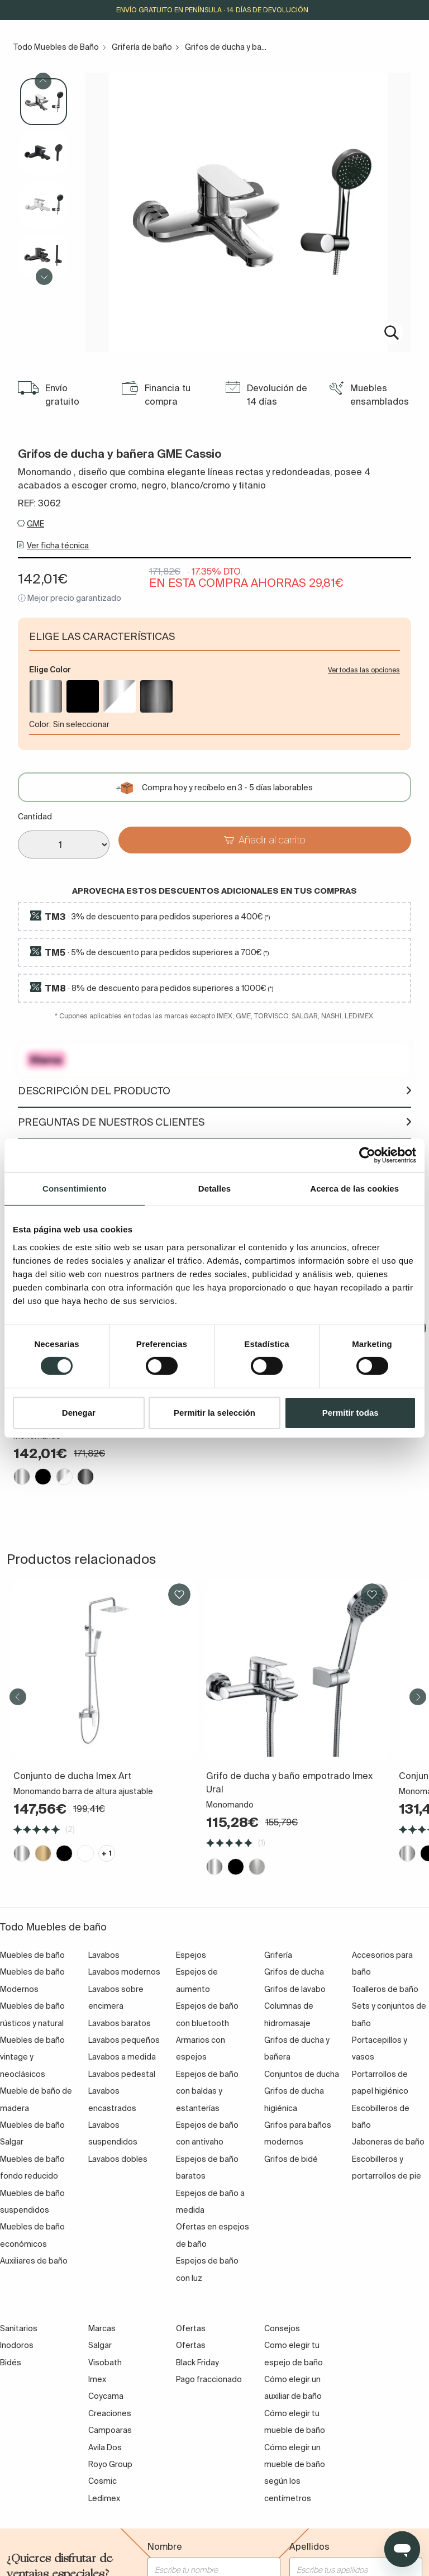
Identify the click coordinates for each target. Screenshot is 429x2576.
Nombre (164, 2546)
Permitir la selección (214, 1412)
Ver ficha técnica (58, 545)
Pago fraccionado (209, 2379)
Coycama (105, 2396)
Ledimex (104, 2498)
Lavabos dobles (117, 2159)
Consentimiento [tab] (74, 1188)
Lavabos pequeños (124, 2040)
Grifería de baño (142, 46)
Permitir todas (350, 1412)
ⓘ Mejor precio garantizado (69, 598)
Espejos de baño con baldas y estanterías (207, 2091)
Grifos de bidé (291, 2159)
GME (35, 523)
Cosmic (102, 2481)
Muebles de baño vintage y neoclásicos (32, 2057)
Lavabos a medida (122, 2056)
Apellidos (309, 2546)
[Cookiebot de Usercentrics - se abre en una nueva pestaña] (367, 1154)
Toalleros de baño (385, 1989)
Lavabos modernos (124, 1971)
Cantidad (35, 816)
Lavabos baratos (119, 2023)
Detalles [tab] (214, 1188)
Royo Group (110, 2464)
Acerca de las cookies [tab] (354, 1188)
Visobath (105, 2362)
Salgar (100, 2345)
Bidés (10, 2362)
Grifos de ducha (294, 1971)
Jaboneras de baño (388, 2141)
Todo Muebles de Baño (56, 46)
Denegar (79, 1412)
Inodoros (17, 2345)
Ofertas (191, 2345)
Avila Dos (105, 2447)
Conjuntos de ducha (301, 2074)
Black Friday (197, 2362)
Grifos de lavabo (295, 1989)
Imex (97, 2379)
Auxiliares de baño (34, 2260)
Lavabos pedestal (121, 2074)
